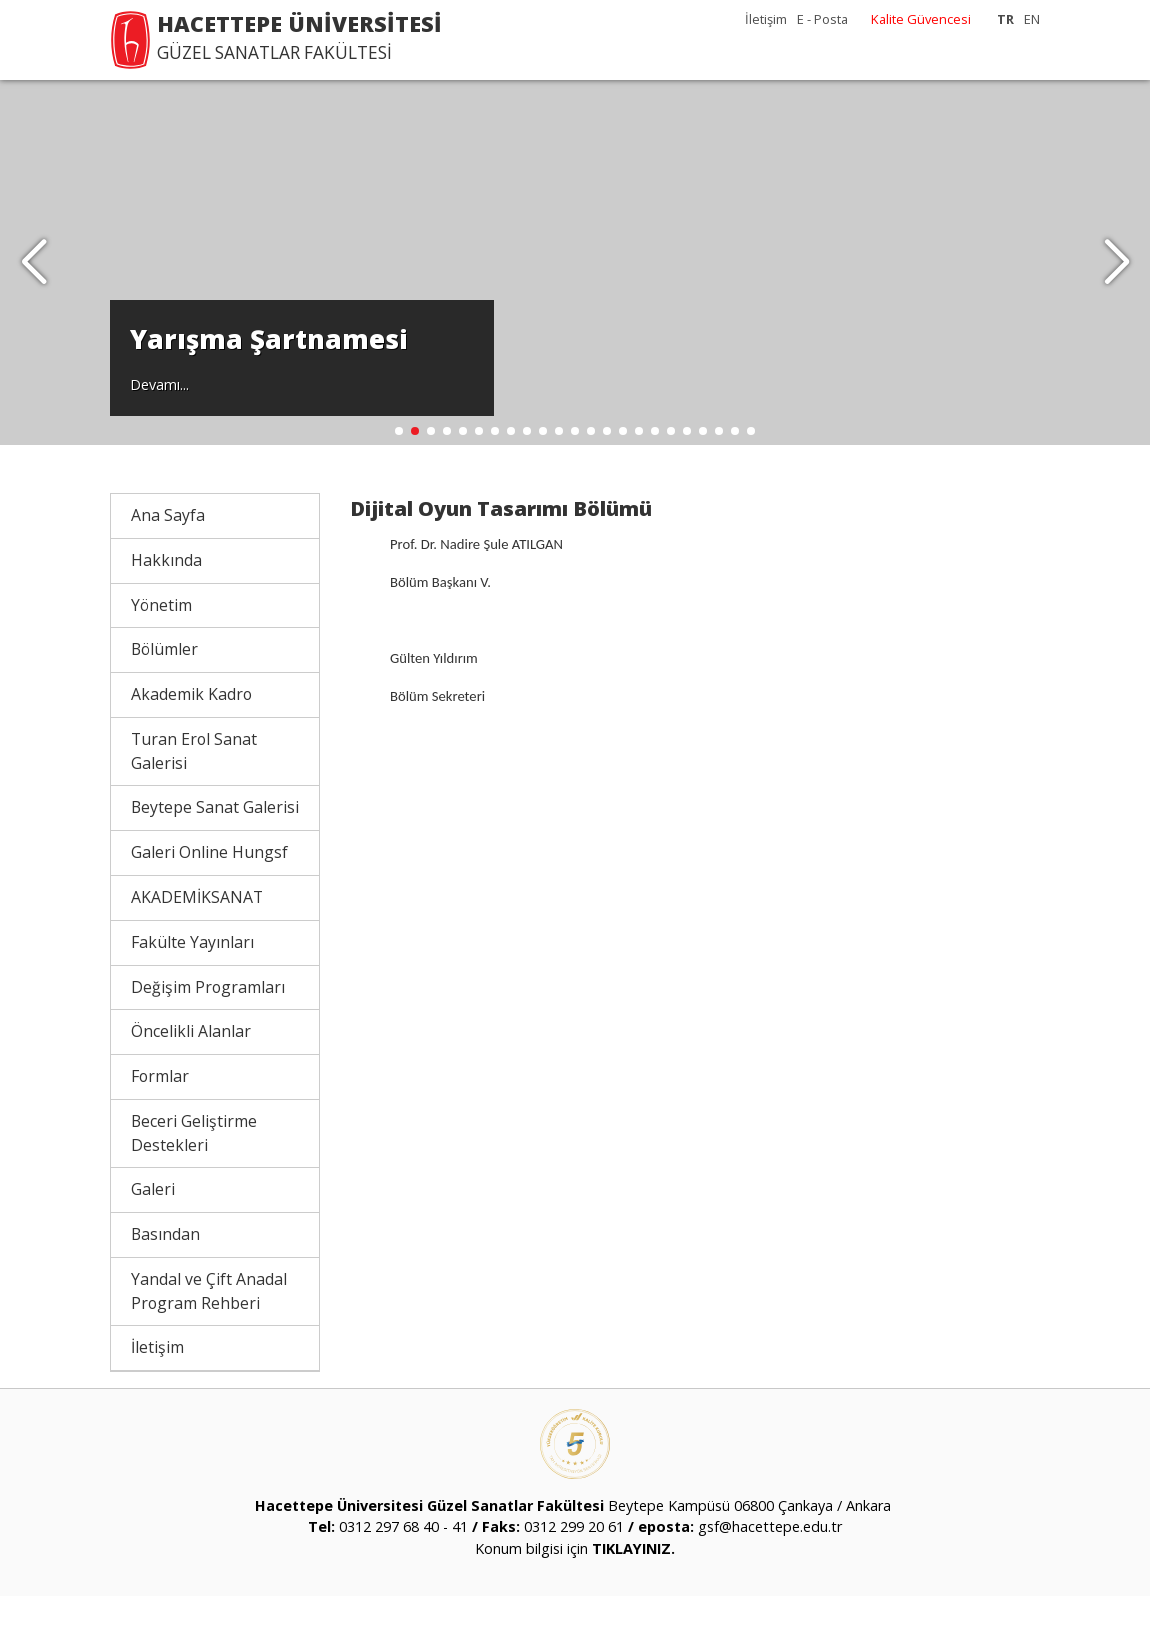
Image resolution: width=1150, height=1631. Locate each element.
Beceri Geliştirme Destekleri (194, 1168)
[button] (1116, 280)
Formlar (160, 1111)
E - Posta (822, 19)
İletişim (766, 19)
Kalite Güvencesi (921, 19)
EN (1032, 19)
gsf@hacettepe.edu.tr (770, 1562)
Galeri (153, 1224)
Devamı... (159, 416)
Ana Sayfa (168, 550)
